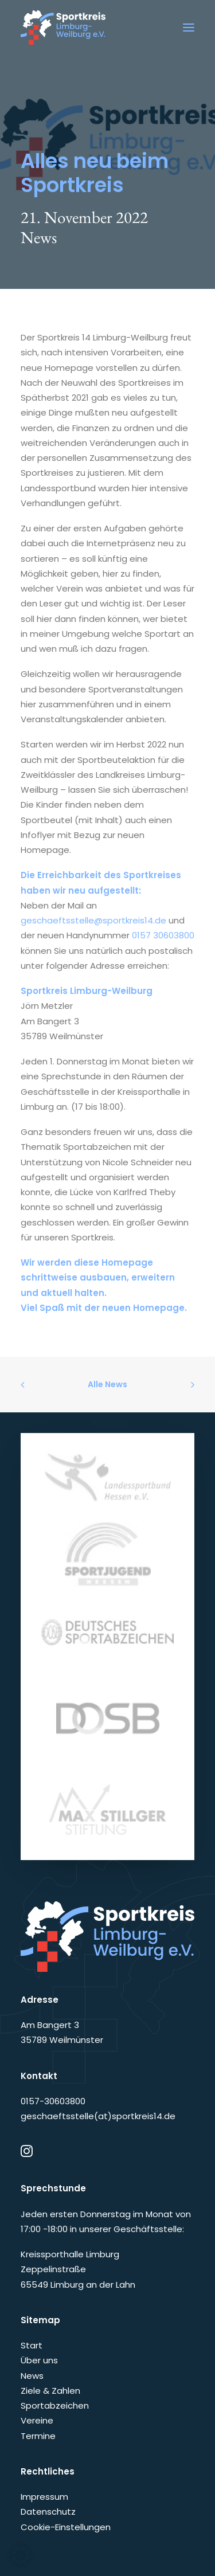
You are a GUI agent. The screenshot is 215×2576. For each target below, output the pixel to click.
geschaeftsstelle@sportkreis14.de (93, 920)
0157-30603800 (53, 2101)
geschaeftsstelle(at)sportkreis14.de (98, 2116)
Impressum (44, 2497)
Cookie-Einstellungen (66, 2527)
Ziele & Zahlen (50, 2391)
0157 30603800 (163, 935)
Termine (38, 2436)
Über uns (39, 2360)
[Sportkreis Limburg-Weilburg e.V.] (63, 27)
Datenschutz (48, 2511)
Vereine (37, 2420)
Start (31, 2345)
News (39, 237)
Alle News (107, 1384)
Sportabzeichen (55, 2405)
